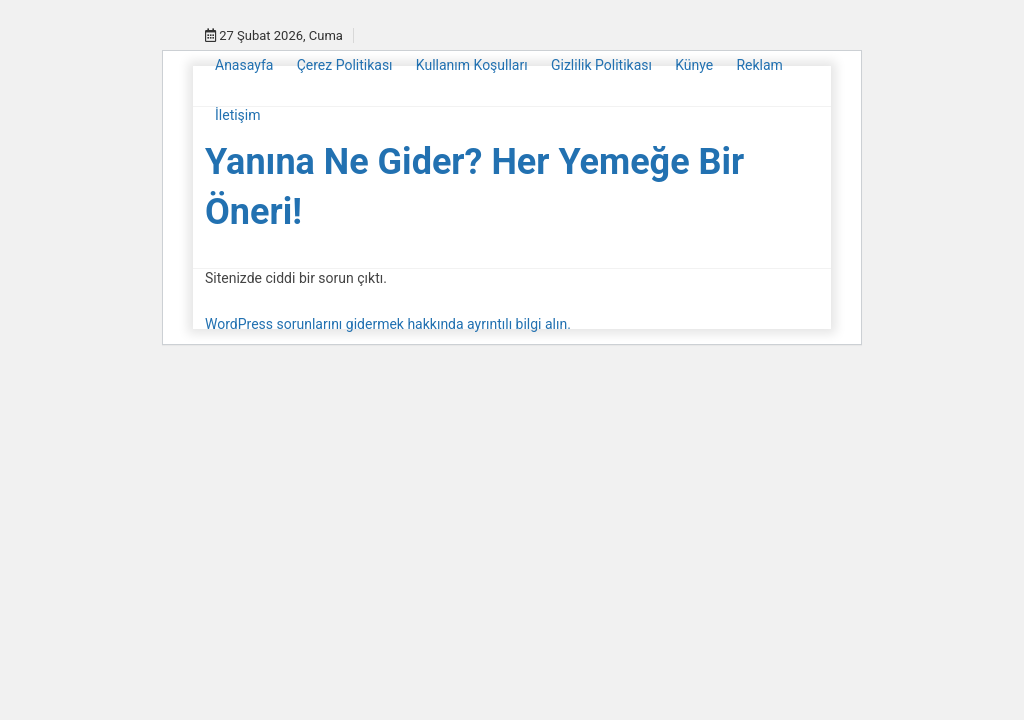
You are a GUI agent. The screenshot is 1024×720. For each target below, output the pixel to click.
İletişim (238, 115)
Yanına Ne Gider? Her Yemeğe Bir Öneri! (474, 187)
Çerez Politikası (345, 65)
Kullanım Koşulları (472, 65)
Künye (694, 65)
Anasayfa (244, 65)
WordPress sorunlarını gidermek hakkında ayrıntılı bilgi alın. (388, 324)
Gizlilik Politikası (601, 65)
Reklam (759, 65)
